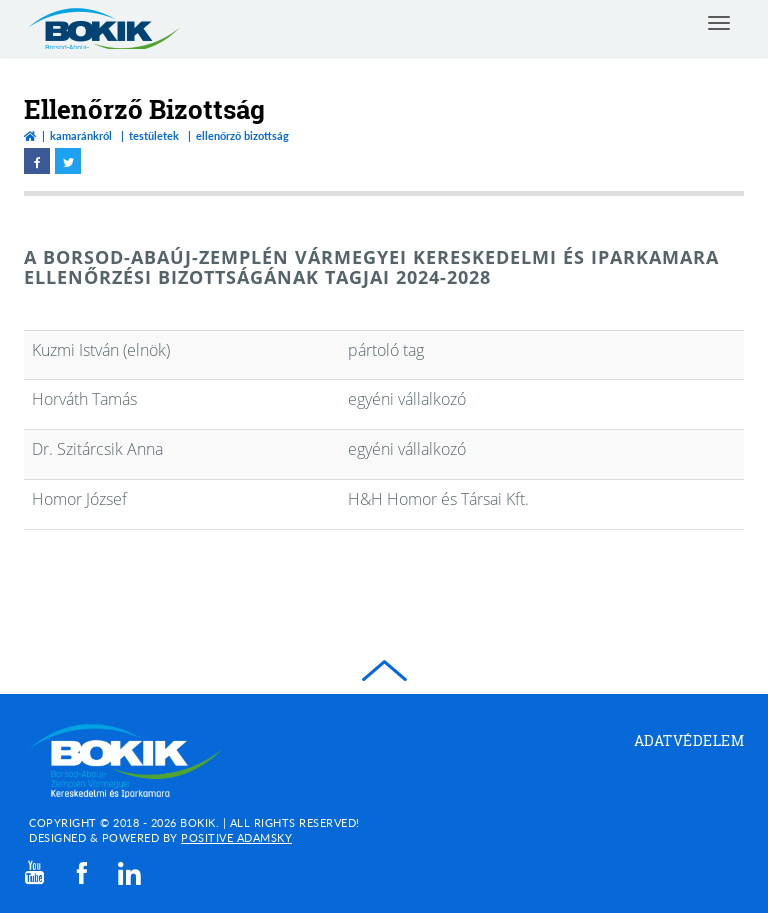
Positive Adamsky (236, 837)
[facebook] (82, 873)
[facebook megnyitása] (37, 161)
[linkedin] (129, 873)
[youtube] (35, 872)
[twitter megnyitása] (68, 161)
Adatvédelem (689, 740)
